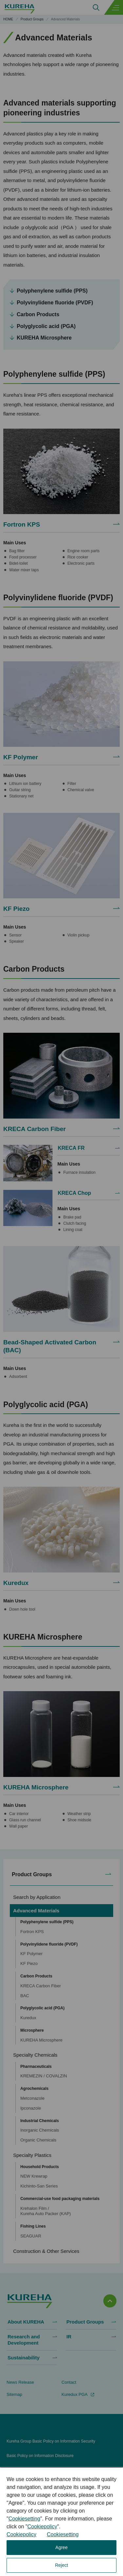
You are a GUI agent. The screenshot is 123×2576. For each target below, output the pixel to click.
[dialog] (61, 2522)
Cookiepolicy (42, 2526)
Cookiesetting (24, 2518)
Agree (61, 2547)
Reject (61, 2565)
